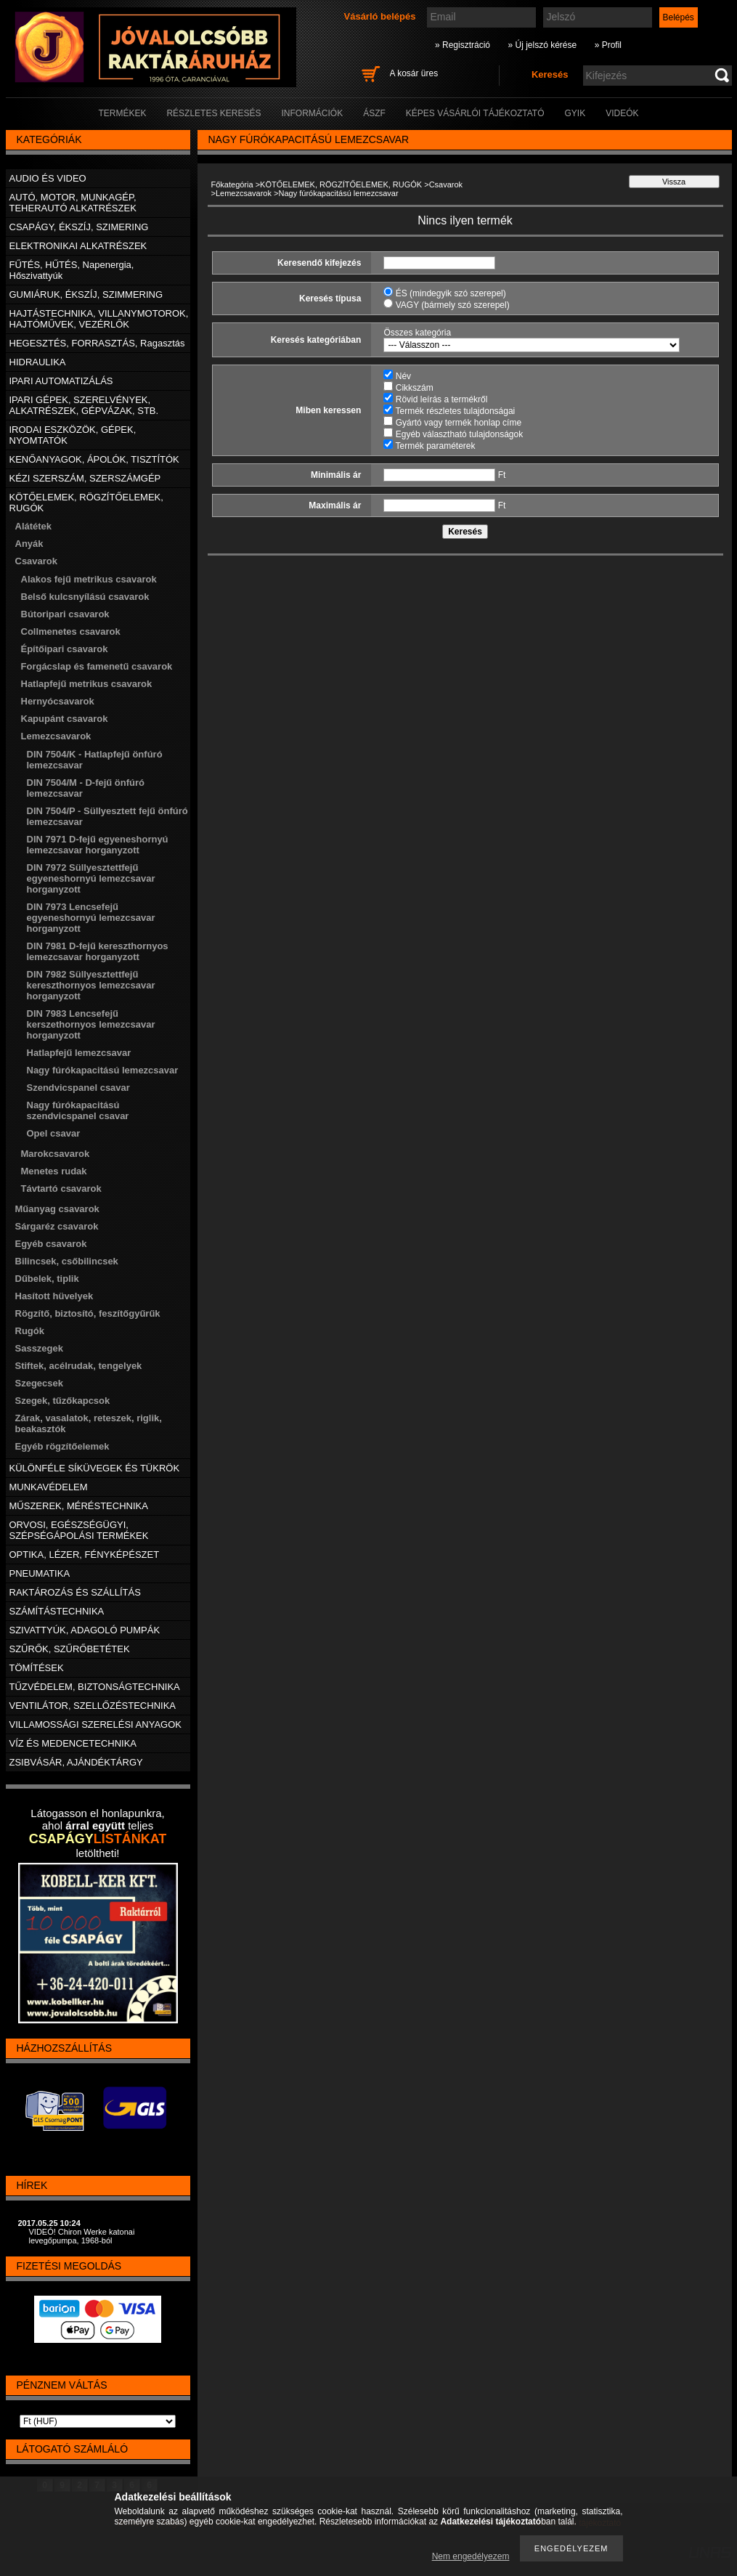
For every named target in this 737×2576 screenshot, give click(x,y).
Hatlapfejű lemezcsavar (79, 1052)
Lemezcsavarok (244, 193)
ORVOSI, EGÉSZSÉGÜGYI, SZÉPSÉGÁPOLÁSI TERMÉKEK (79, 1530)
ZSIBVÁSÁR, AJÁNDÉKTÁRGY (76, 1762)
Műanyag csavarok (57, 1208)
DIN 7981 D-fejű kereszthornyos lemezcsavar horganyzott (97, 951)
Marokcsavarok (55, 1153)
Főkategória (232, 184)
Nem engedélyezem (471, 2556)
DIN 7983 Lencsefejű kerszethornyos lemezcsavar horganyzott (91, 1024)
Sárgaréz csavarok (57, 1226)
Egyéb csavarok (51, 1243)
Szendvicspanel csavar (78, 1087)
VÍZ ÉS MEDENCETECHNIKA (73, 1743)
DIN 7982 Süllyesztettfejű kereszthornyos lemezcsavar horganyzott (91, 985)
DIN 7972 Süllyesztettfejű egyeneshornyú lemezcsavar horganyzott (91, 878)
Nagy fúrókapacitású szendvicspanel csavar (78, 1110)
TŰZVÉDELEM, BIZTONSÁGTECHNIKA (94, 1686)
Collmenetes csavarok (71, 631)
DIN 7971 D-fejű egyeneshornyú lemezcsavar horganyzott (97, 845)
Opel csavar (54, 1133)
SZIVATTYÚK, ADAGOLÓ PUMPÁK (84, 1630)
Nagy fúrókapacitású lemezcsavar (103, 1070)
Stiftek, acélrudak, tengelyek (78, 1365)
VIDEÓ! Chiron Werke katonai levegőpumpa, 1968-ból (82, 2236)
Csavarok (446, 184)
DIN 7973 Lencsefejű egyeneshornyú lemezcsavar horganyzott (91, 917)
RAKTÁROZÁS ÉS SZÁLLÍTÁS (75, 1592)
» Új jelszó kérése (542, 45)
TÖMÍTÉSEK (36, 1667)
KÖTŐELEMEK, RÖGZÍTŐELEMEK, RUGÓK (341, 184)
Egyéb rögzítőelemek (62, 1446)
